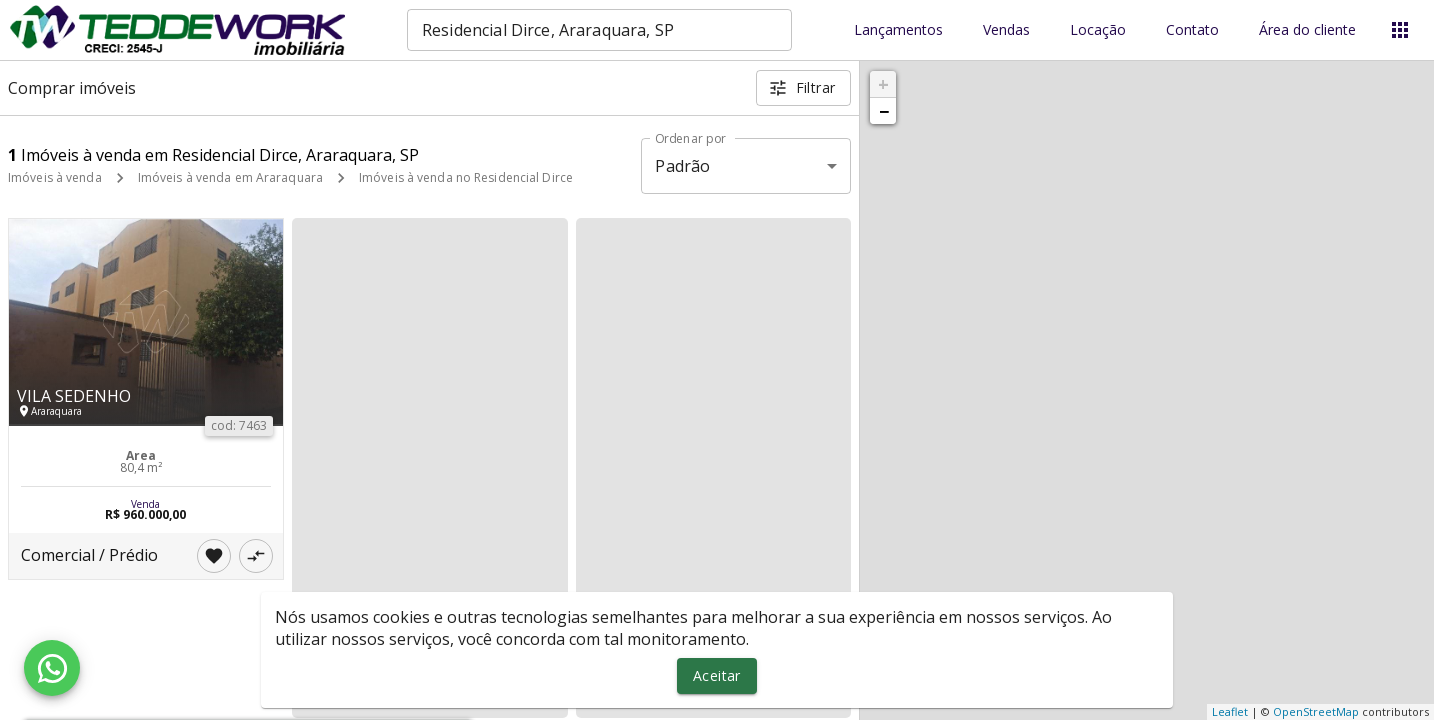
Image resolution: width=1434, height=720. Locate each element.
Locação (1098, 30)
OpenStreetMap (1316, 711)
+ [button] (883, 84)
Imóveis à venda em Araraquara (230, 177)
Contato (1192, 30)
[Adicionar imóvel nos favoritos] (214, 556)
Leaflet (1230, 711)
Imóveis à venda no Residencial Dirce (466, 177)
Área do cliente (1307, 30)
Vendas (1006, 30)
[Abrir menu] (1400, 30)
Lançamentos (898, 30)
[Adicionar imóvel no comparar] (256, 556)
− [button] (884, 111)
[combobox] (599, 30)
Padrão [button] (682, 166)
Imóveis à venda (55, 177)
